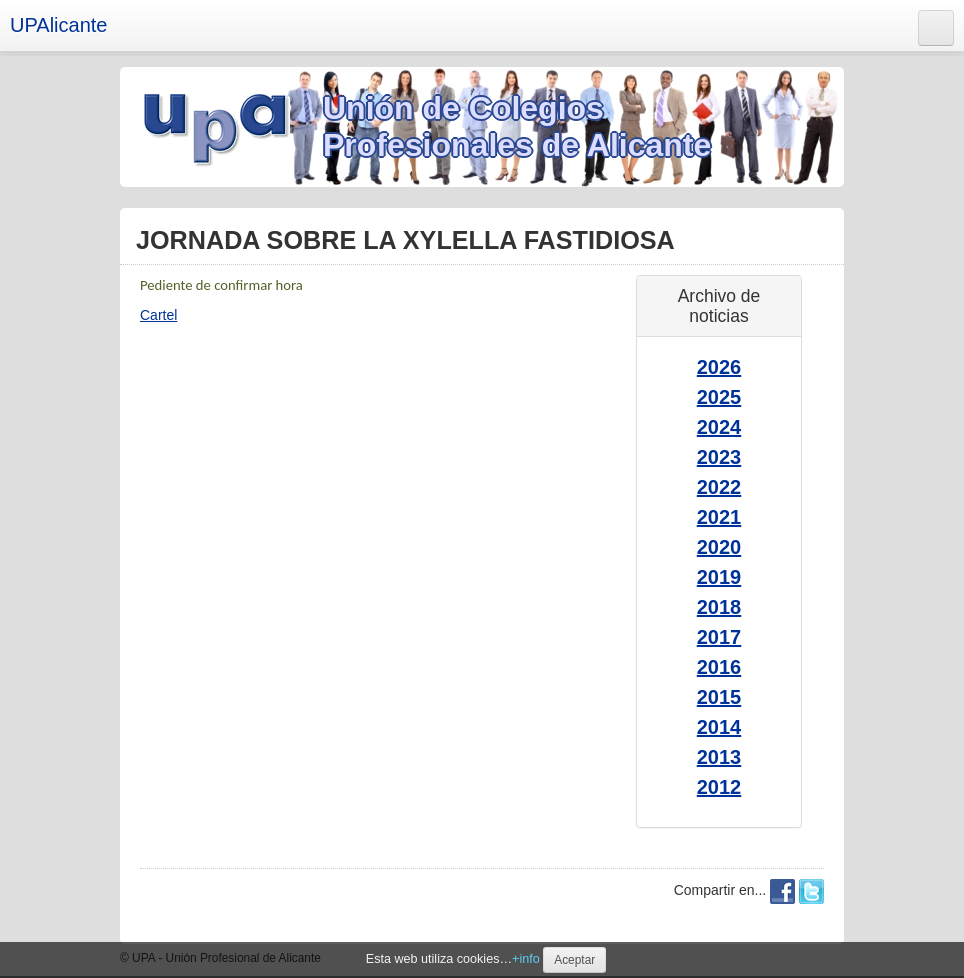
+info (526, 959)
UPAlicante (58, 25)
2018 (719, 607)
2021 (719, 517)
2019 (719, 577)
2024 (719, 427)
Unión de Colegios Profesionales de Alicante (517, 126)
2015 (719, 697)
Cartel (158, 315)
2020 (719, 547)
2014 (719, 727)
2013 (719, 757)
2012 (719, 787)
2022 (719, 487)
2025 (719, 397)
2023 (719, 457)
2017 (719, 637)
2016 (719, 667)
